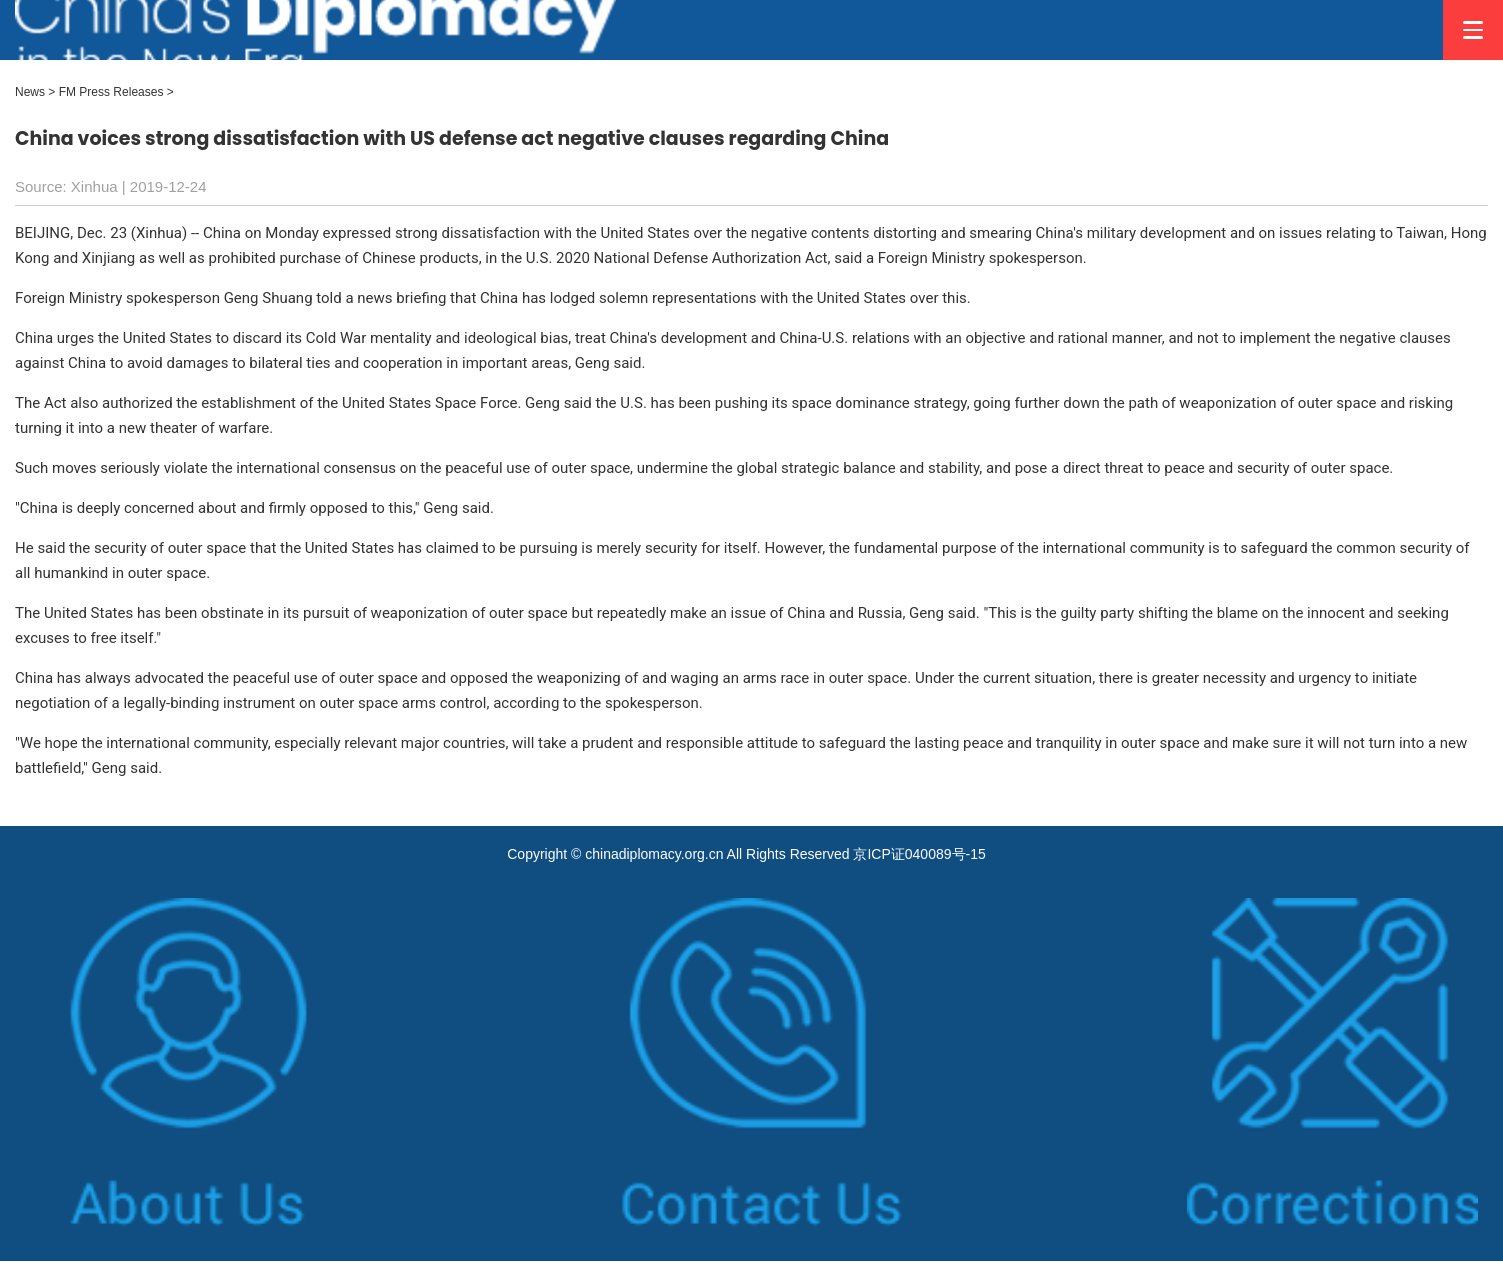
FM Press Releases (111, 92)
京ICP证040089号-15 (919, 854)
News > (35, 92)
